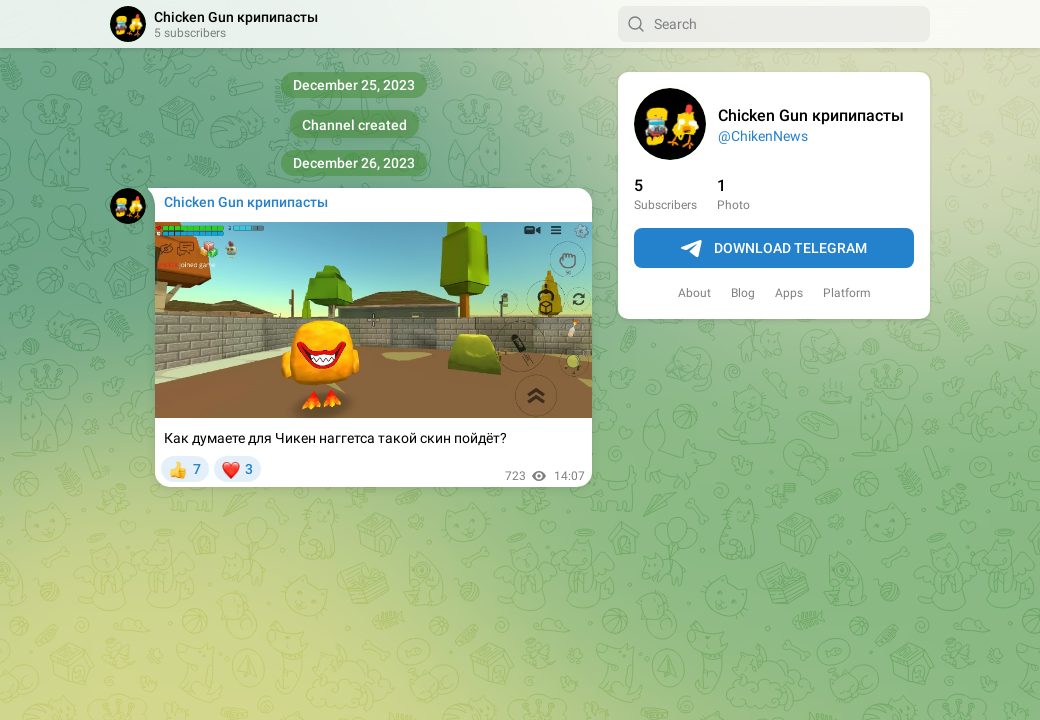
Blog (743, 293)
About (694, 293)
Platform (847, 293)
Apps (789, 293)
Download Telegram (774, 249)
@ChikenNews (763, 136)
